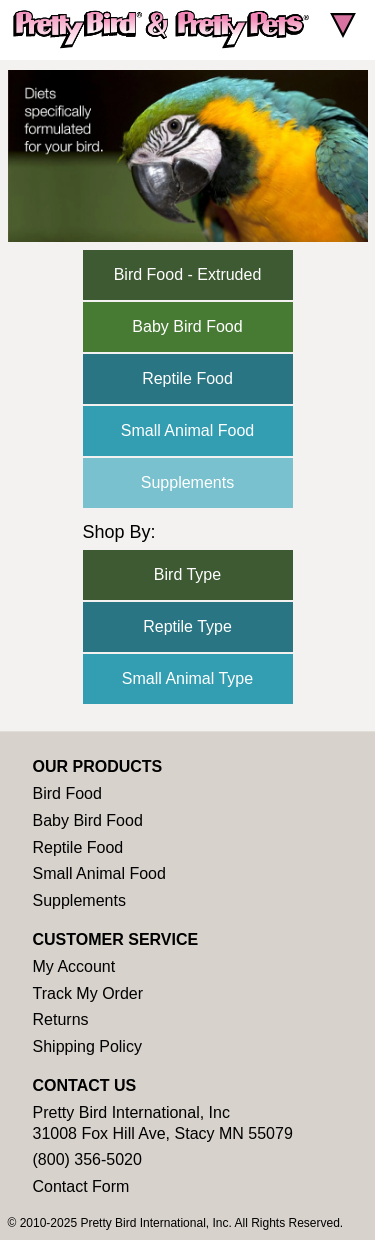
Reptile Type (187, 626)
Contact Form (81, 1186)
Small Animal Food (187, 430)
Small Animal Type (187, 678)
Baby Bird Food (187, 326)
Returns (61, 1019)
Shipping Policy (87, 1046)
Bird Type (187, 574)
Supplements (187, 482)
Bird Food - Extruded (188, 274)
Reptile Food (187, 378)
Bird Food (67, 793)
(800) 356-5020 (87, 1159)
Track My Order (88, 993)
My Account (74, 966)
